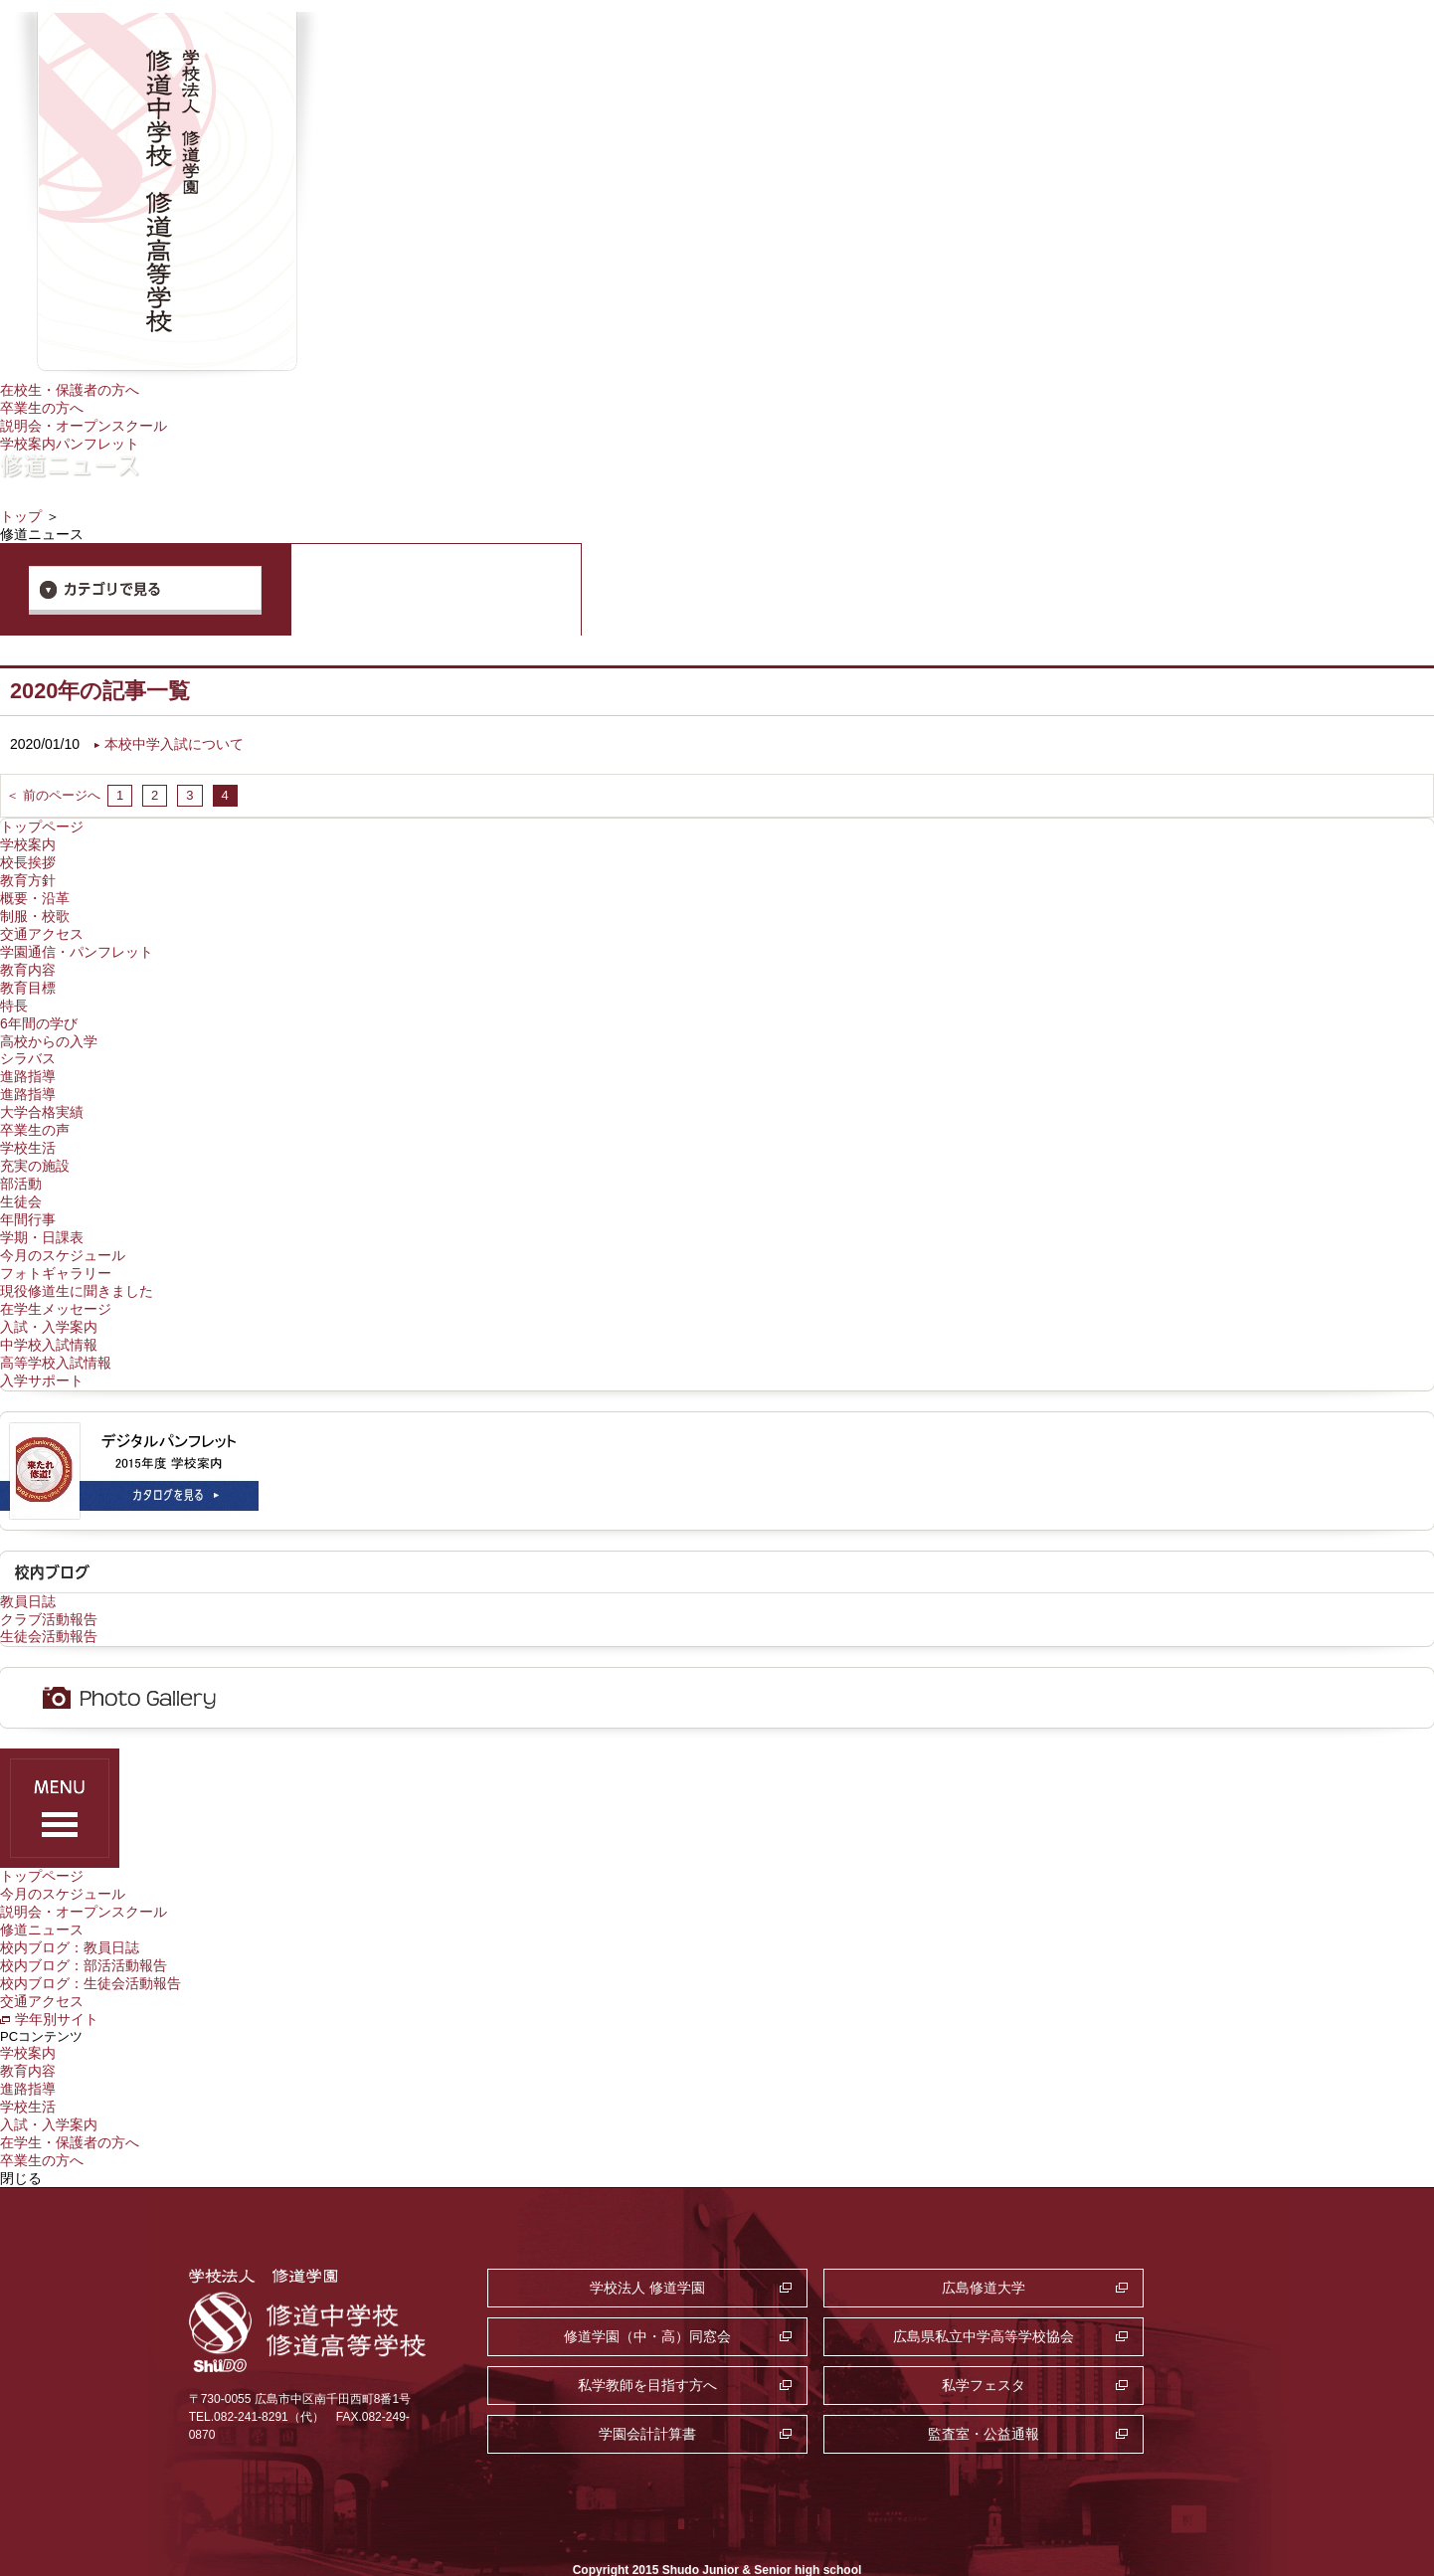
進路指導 (28, 1062)
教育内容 (28, 959)
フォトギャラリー (55, 1250)
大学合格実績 (42, 1096)
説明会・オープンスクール (83, 424)
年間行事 (28, 1198)
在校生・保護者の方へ (69, 390)
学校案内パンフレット (69, 442)
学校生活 (28, 1130)
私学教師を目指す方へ (853, 2294)
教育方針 (28, 873)
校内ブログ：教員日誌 (69, 1915)
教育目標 (28, 976)
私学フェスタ (1102, 2294)
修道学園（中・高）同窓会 (1101, 2246)
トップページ (42, 821)
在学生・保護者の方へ (69, 2102)
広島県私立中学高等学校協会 (603, 2294)
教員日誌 (28, 1572)
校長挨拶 (28, 856)
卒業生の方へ (42, 407)
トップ (21, 513)
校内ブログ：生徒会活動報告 (90, 1948)
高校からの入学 (48, 1027)
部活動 (21, 1165)
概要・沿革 (35, 890)
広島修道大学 (853, 2246)
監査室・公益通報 (853, 2343)
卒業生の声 (35, 1113)
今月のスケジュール (62, 1233)
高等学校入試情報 (55, 1336)
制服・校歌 (35, 908)
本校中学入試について (174, 740)
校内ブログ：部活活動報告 (83, 1931)
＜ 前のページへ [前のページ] (53, 790)
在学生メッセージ (55, 1284)
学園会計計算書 (603, 2343)
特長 (14, 994)
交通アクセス (42, 925)
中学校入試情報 (48, 1319)
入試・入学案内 (48, 1302)
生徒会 (21, 1182)
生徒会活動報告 (48, 1607)
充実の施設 (35, 1148)
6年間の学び (39, 1010)
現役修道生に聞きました (76, 1267)
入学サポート (42, 1353)
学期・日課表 (42, 1216)
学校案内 (28, 839)
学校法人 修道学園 (603, 2246)
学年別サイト (56, 1983)
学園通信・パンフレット (76, 942)
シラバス (28, 1044)
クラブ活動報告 (48, 1590)
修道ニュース (42, 1898)
